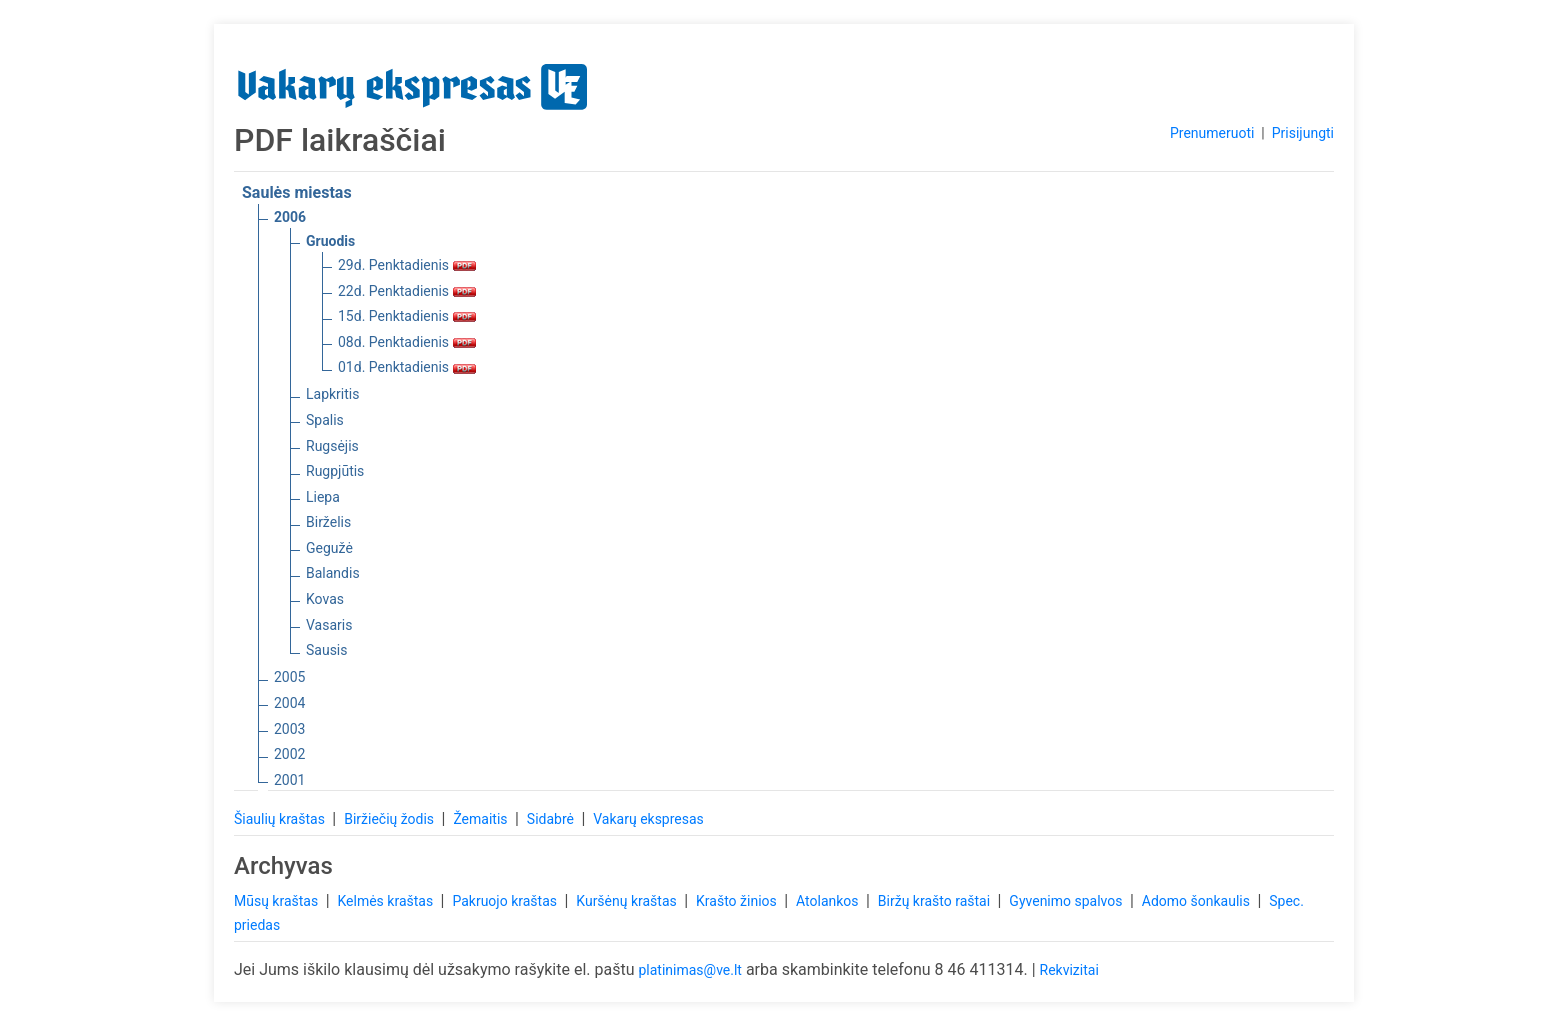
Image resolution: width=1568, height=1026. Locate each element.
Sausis (327, 650)
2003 (289, 729)
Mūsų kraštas (278, 901)
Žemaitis (482, 819)
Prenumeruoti (1212, 133)
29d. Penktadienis (407, 265)
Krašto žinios (738, 901)
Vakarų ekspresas (648, 819)
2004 (289, 703)
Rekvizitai (1069, 970)
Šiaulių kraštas (281, 819)
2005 (289, 677)
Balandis (333, 573)
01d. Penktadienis (407, 367)
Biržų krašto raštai (936, 901)
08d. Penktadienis (407, 342)
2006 (290, 217)
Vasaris (329, 625)
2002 (289, 754)
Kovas (325, 599)
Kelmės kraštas (386, 901)
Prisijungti (1303, 133)
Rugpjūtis (335, 471)
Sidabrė (552, 819)
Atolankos (829, 901)
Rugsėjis (332, 446)
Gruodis (330, 241)
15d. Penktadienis (407, 316)
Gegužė (329, 548)
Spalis (325, 420)
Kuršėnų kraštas (628, 901)
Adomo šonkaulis (1198, 901)
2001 (289, 780)
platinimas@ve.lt (689, 970)
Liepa (323, 497)
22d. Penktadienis (407, 291)
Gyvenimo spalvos (1067, 901)
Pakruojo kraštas (506, 901)
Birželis (328, 522)
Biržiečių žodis (390, 819)
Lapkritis (332, 394)
